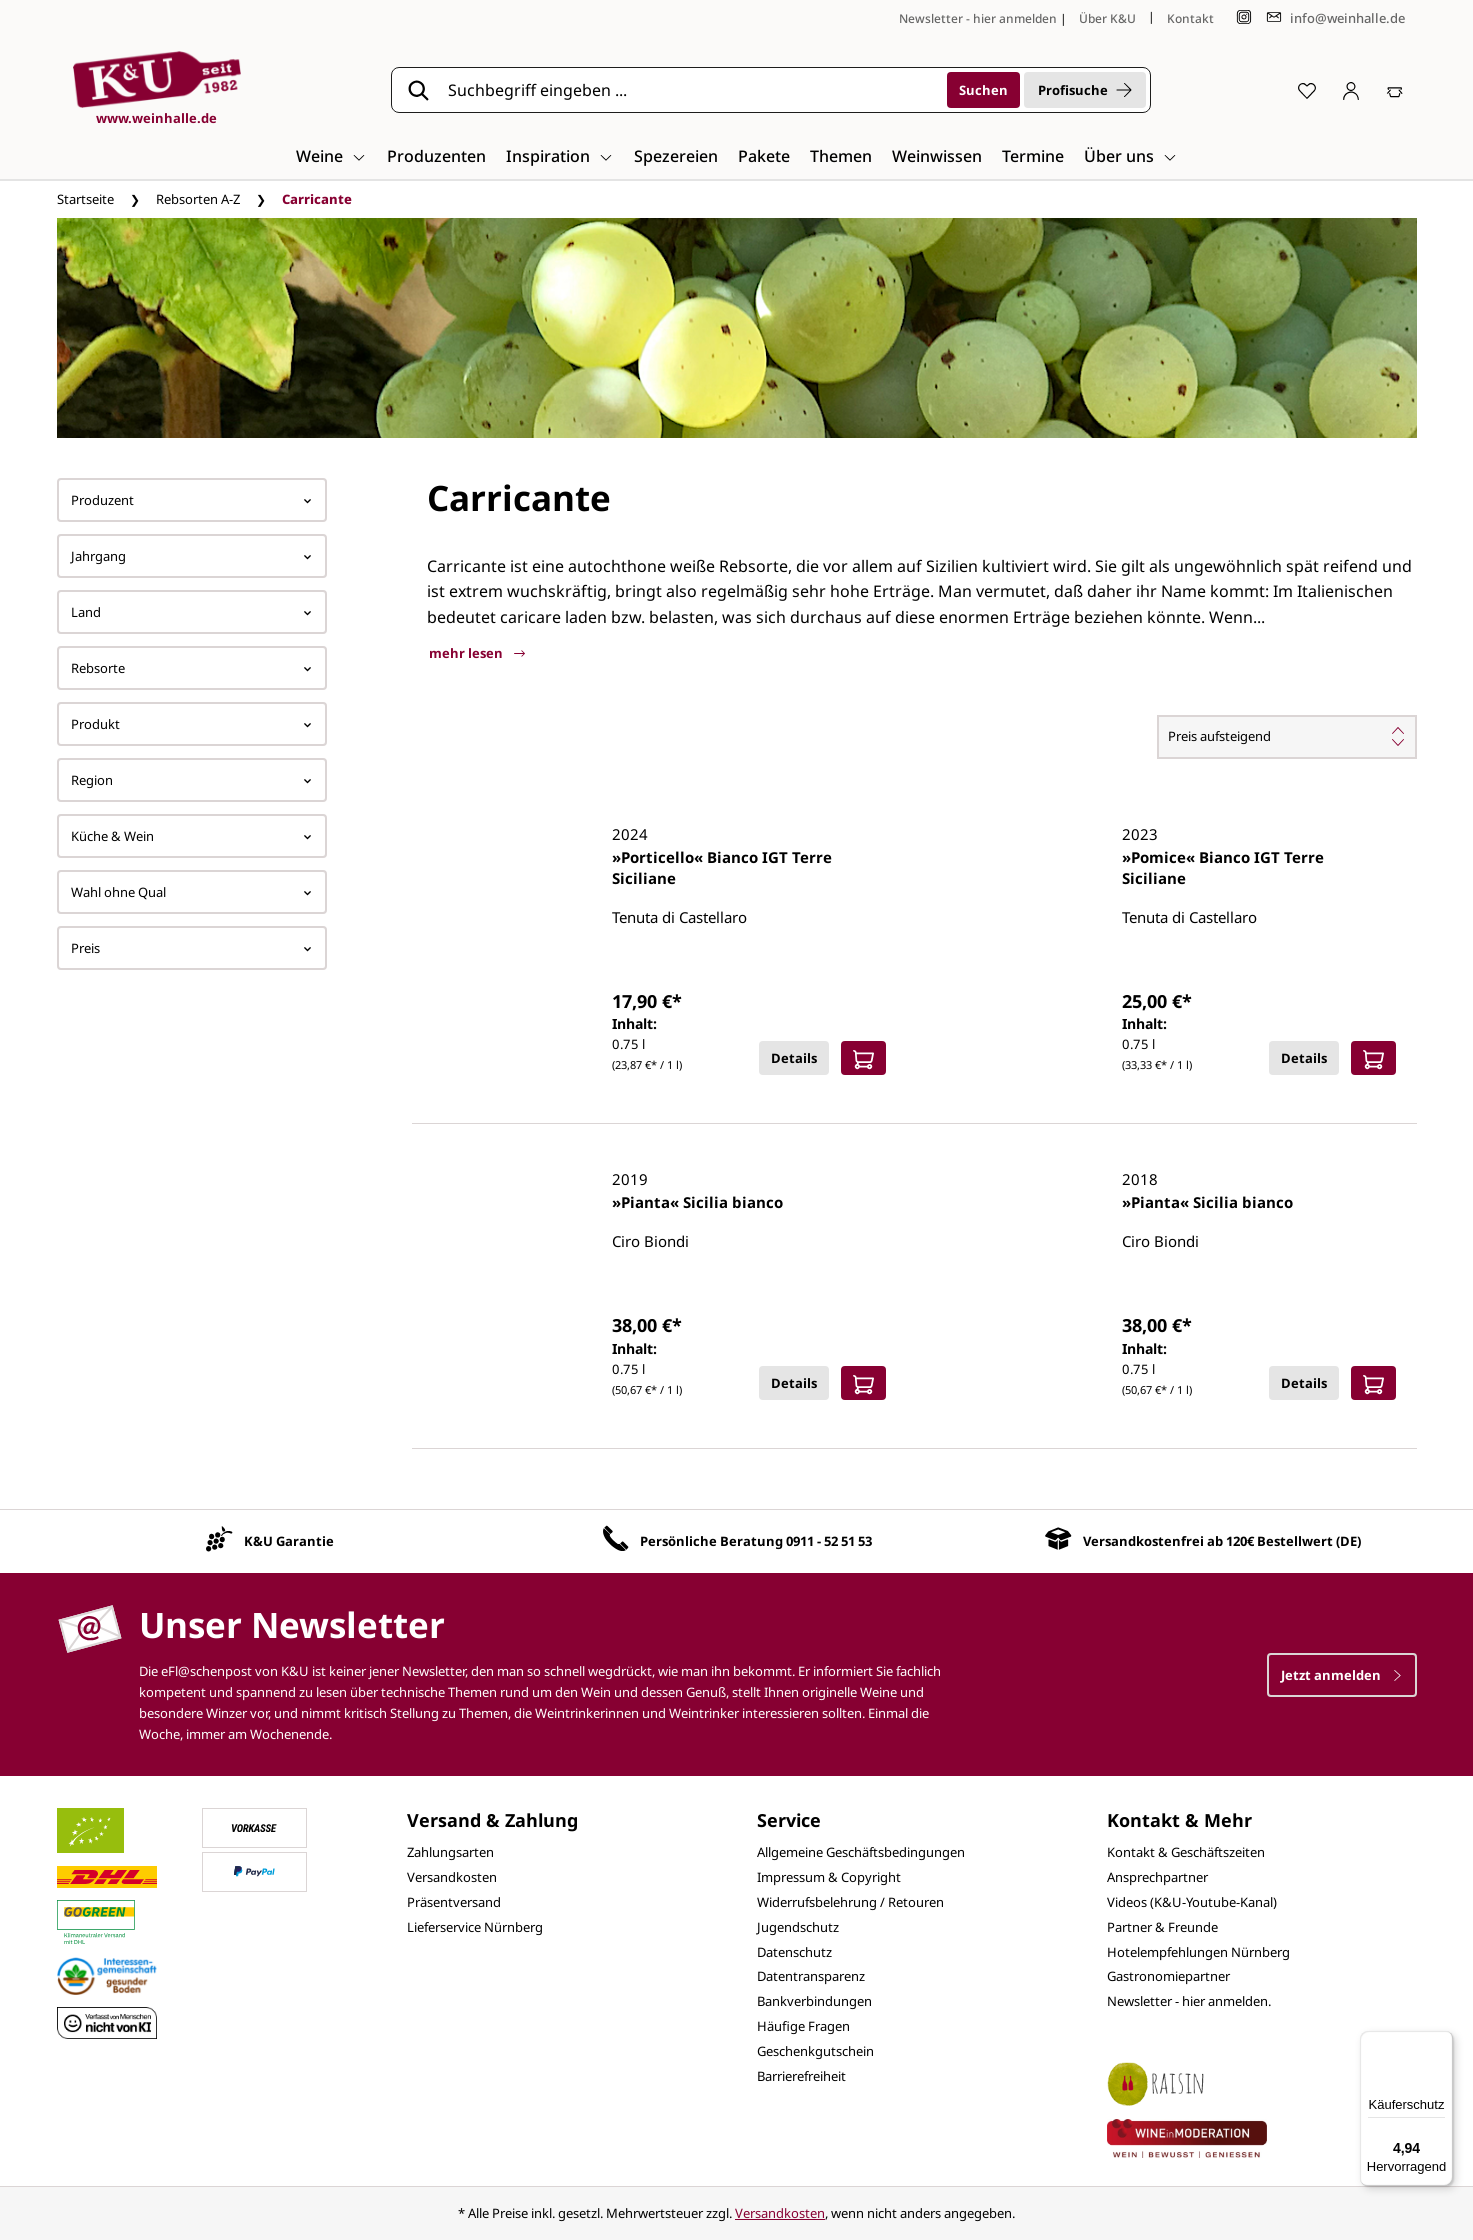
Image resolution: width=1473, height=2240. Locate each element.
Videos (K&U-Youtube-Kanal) (1192, 1902)
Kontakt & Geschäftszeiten (1186, 1852)
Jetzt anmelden (1342, 1675)
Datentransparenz (811, 1976)
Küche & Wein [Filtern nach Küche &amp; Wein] (192, 836)
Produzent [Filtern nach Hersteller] (192, 500)
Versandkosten (452, 1877)
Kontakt (1190, 18)
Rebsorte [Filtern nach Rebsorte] (192, 668)
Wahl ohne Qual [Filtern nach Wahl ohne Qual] (192, 892)
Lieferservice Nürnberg (475, 1927)
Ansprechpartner (1157, 1877)
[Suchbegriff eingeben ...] (691, 90)
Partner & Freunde (1162, 1927)
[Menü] (1441, 2043)
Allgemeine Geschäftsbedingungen (861, 1852)
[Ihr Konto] (1351, 90)
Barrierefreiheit (801, 2076)
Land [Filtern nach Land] (192, 612)
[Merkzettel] (1307, 90)
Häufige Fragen (803, 2026)
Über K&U (1107, 18)
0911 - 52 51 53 (829, 1541)
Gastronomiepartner (1168, 1976)
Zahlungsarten (450, 1852)
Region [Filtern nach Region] (192, 780)
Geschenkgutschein (815, 2051)
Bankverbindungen (814, 2001)
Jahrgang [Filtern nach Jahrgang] (192, 556)
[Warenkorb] (1395, 90)
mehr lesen (477, 653)
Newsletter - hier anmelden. (1189, 2001)
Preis (192, 948)
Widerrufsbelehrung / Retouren (850, 1902)
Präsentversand (454, 1902)
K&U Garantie (289, 1541)
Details (794, 1058)
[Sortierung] (1287, 737)
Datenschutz (794, 1952)
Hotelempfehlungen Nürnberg (1198, 1952)
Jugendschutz (798, 1927)
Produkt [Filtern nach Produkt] (192, 724)
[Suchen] (983, 90)
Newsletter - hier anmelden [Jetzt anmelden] (978, 18)
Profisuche (1085, 90)
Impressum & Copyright (829, 1877)
